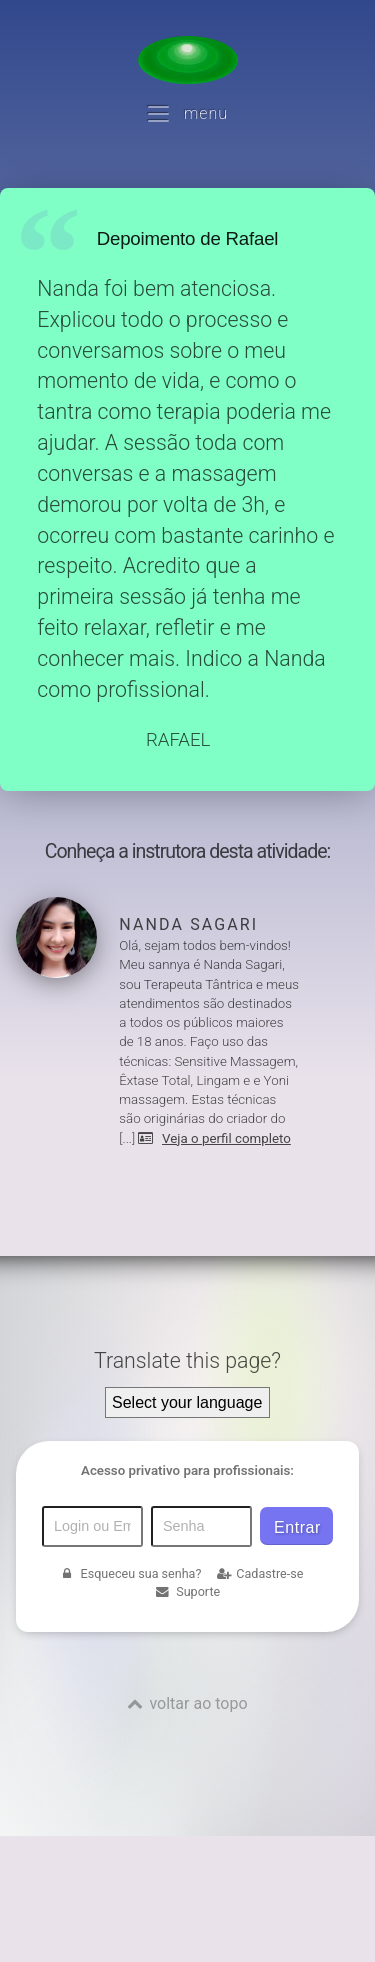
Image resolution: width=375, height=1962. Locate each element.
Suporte (187, 1591)
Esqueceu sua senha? (130, 1573)
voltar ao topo (198, 1703)
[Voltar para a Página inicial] (188, 60)
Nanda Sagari (188, 924)
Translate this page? (187, 1360)
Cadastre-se (260, 1573)
